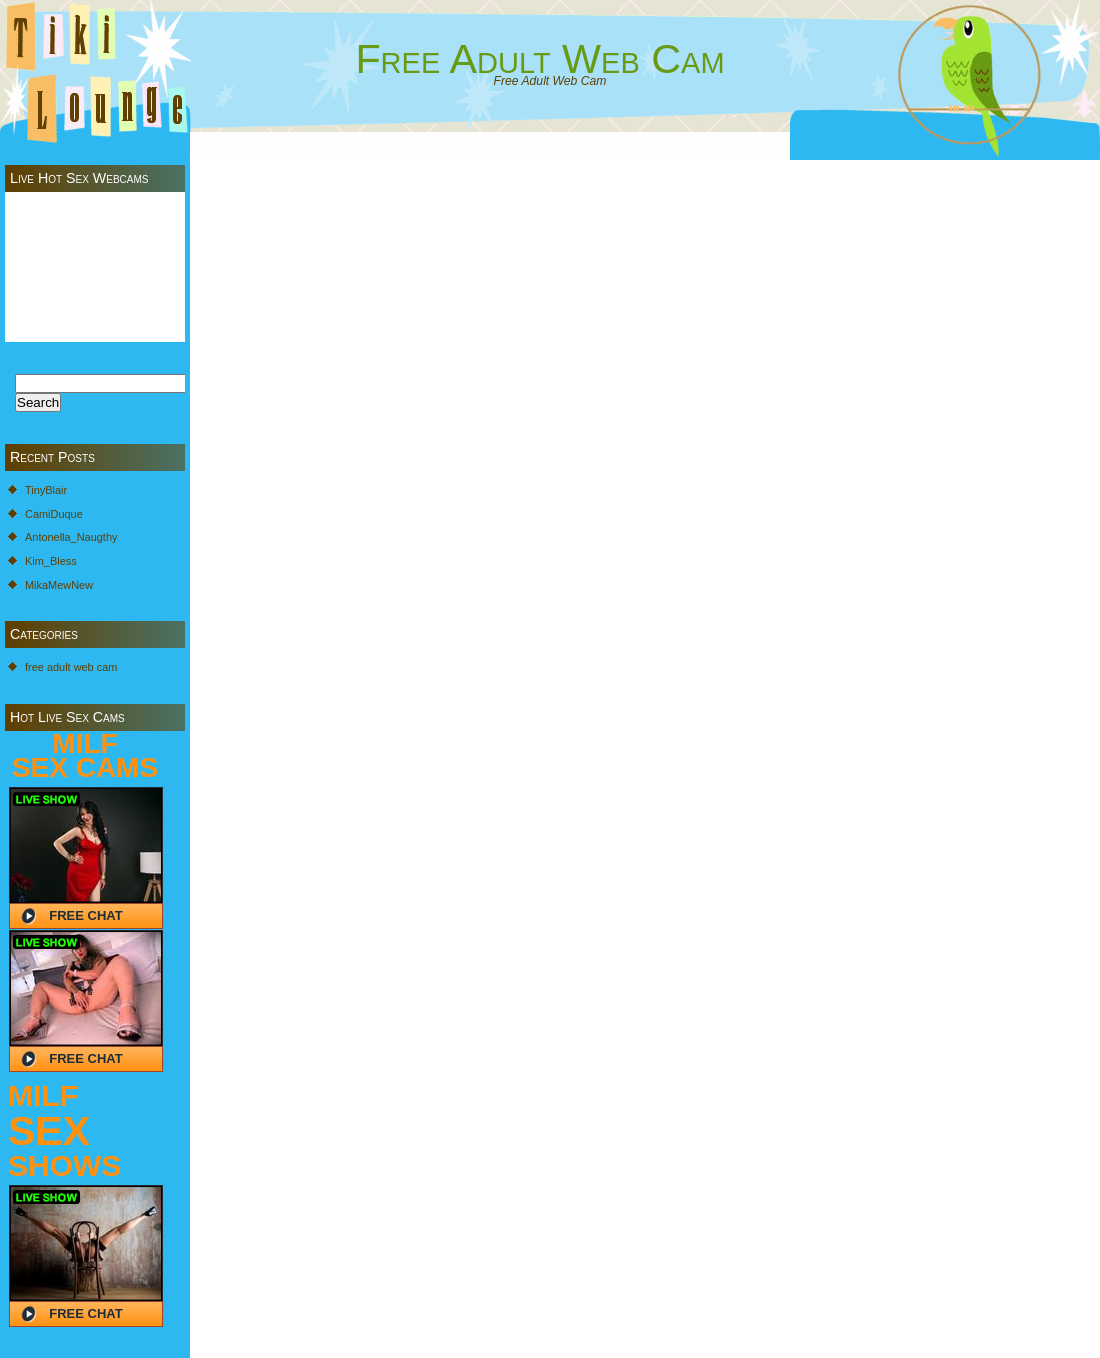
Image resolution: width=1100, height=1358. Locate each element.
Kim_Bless (51, 561)
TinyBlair (46, 490)
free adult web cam (71, 667)
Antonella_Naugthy (71, 537)
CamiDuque (54, 514)
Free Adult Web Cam (539, 59)
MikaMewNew (59, 585)
